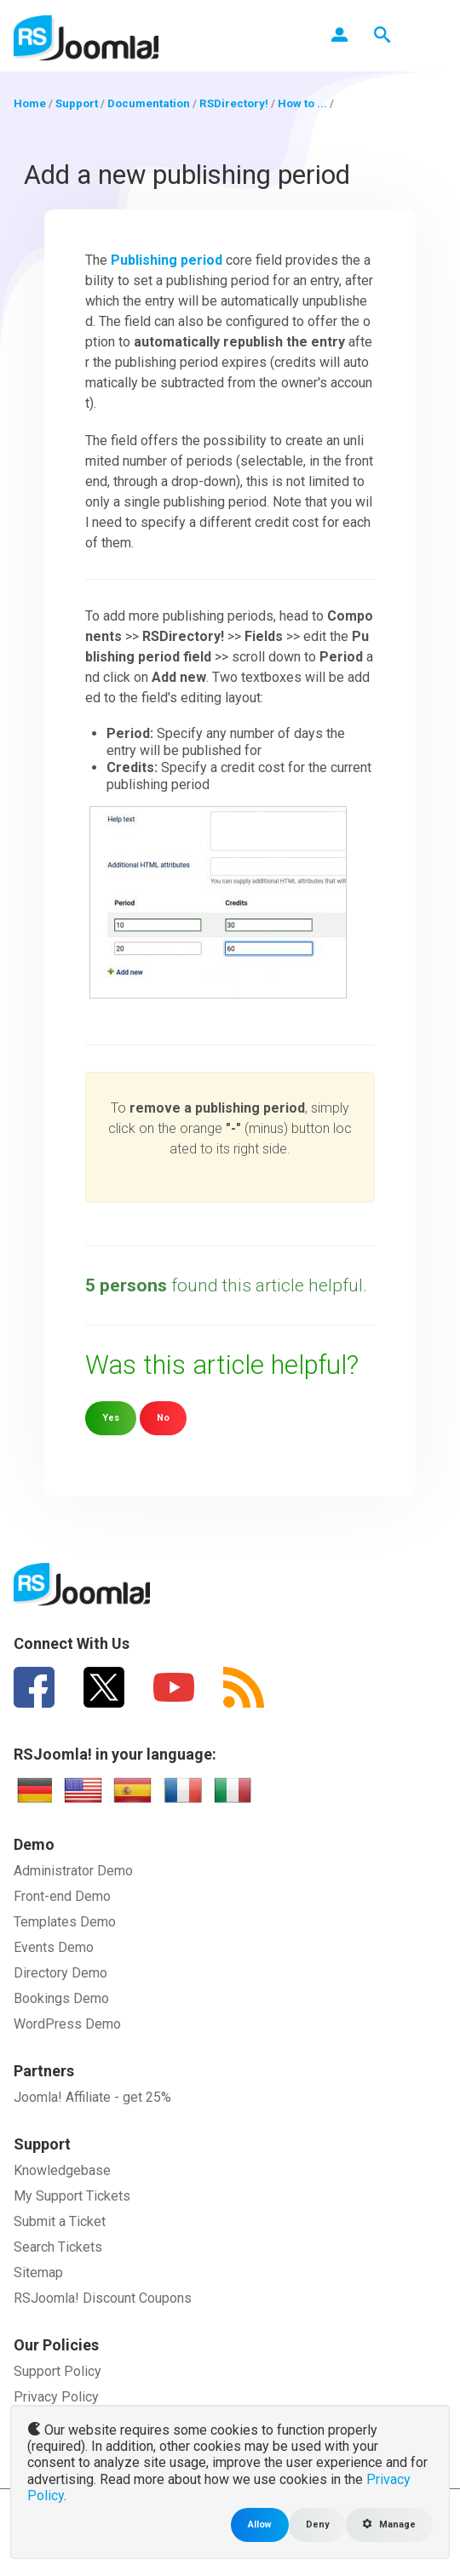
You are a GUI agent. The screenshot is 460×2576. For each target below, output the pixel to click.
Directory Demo (60, 1973)
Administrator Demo (73, 1871)
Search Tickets (58, 2247)
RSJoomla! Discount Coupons (103, 2298)
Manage (389, 2524)
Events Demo (54, 1947)
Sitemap (38, 2272)
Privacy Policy (56, 2397)
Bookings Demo (61, 1998)
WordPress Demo (67, 2024)
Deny (317, 2524)
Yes (110, 1417)
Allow (260, 2524)
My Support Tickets (72, 2196)
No (163, 1417)
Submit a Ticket (60, 2221)
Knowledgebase (62, 2170)
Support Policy (57, 2371)
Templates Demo (65, 1922)
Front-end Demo (62, 1896)
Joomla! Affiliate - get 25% (92, 2097)
